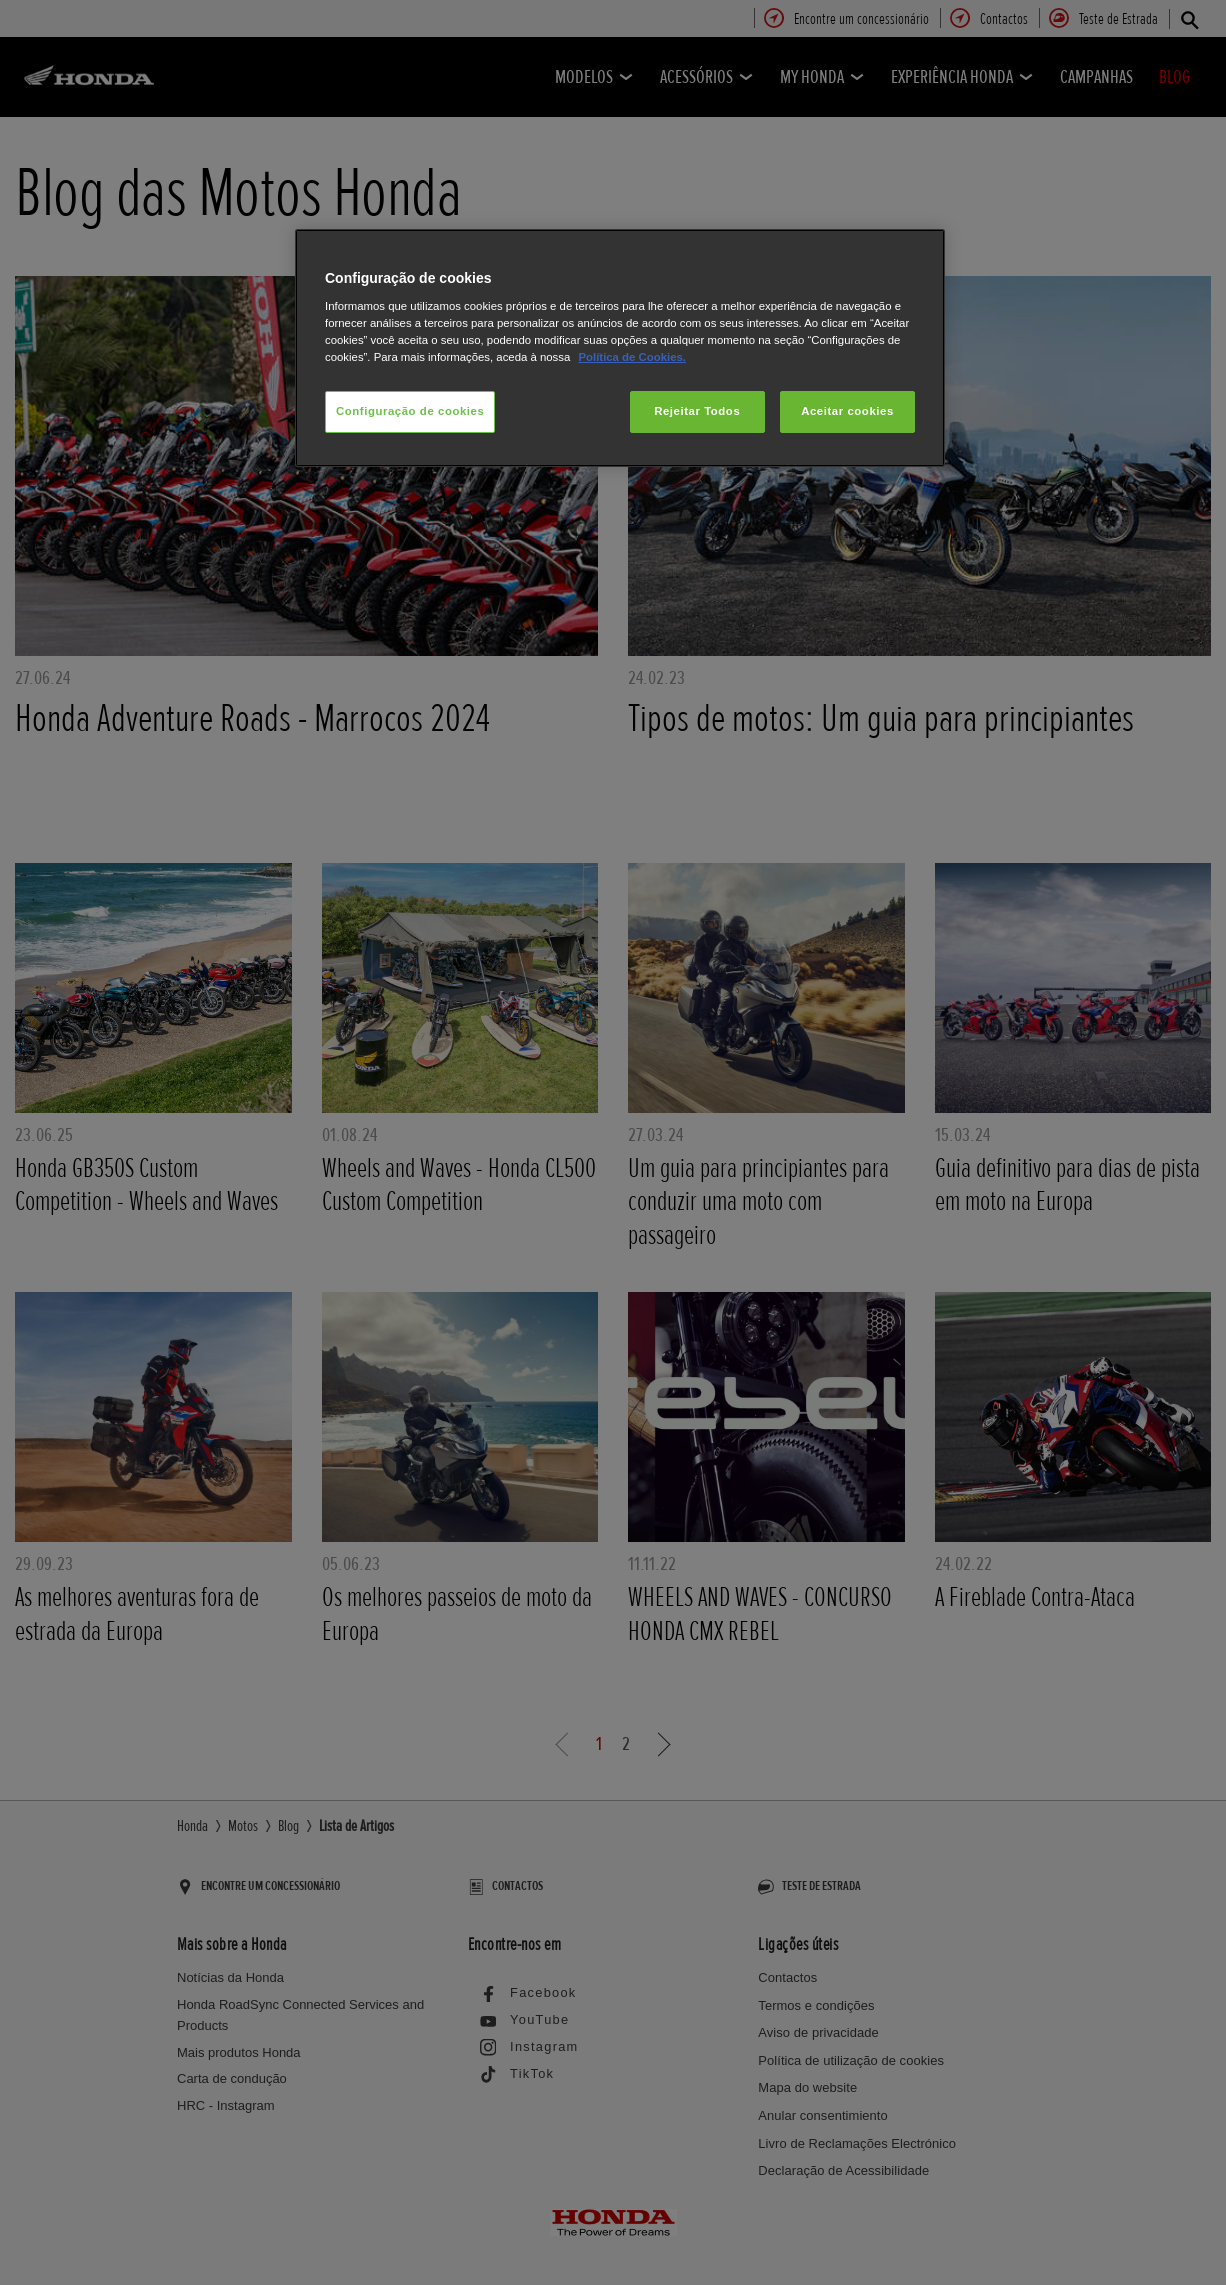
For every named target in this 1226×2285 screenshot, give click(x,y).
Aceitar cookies (847, 411)
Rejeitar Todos (697, 411)
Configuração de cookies (410, 411)
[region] (620, 348)
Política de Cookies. (631, 357)
